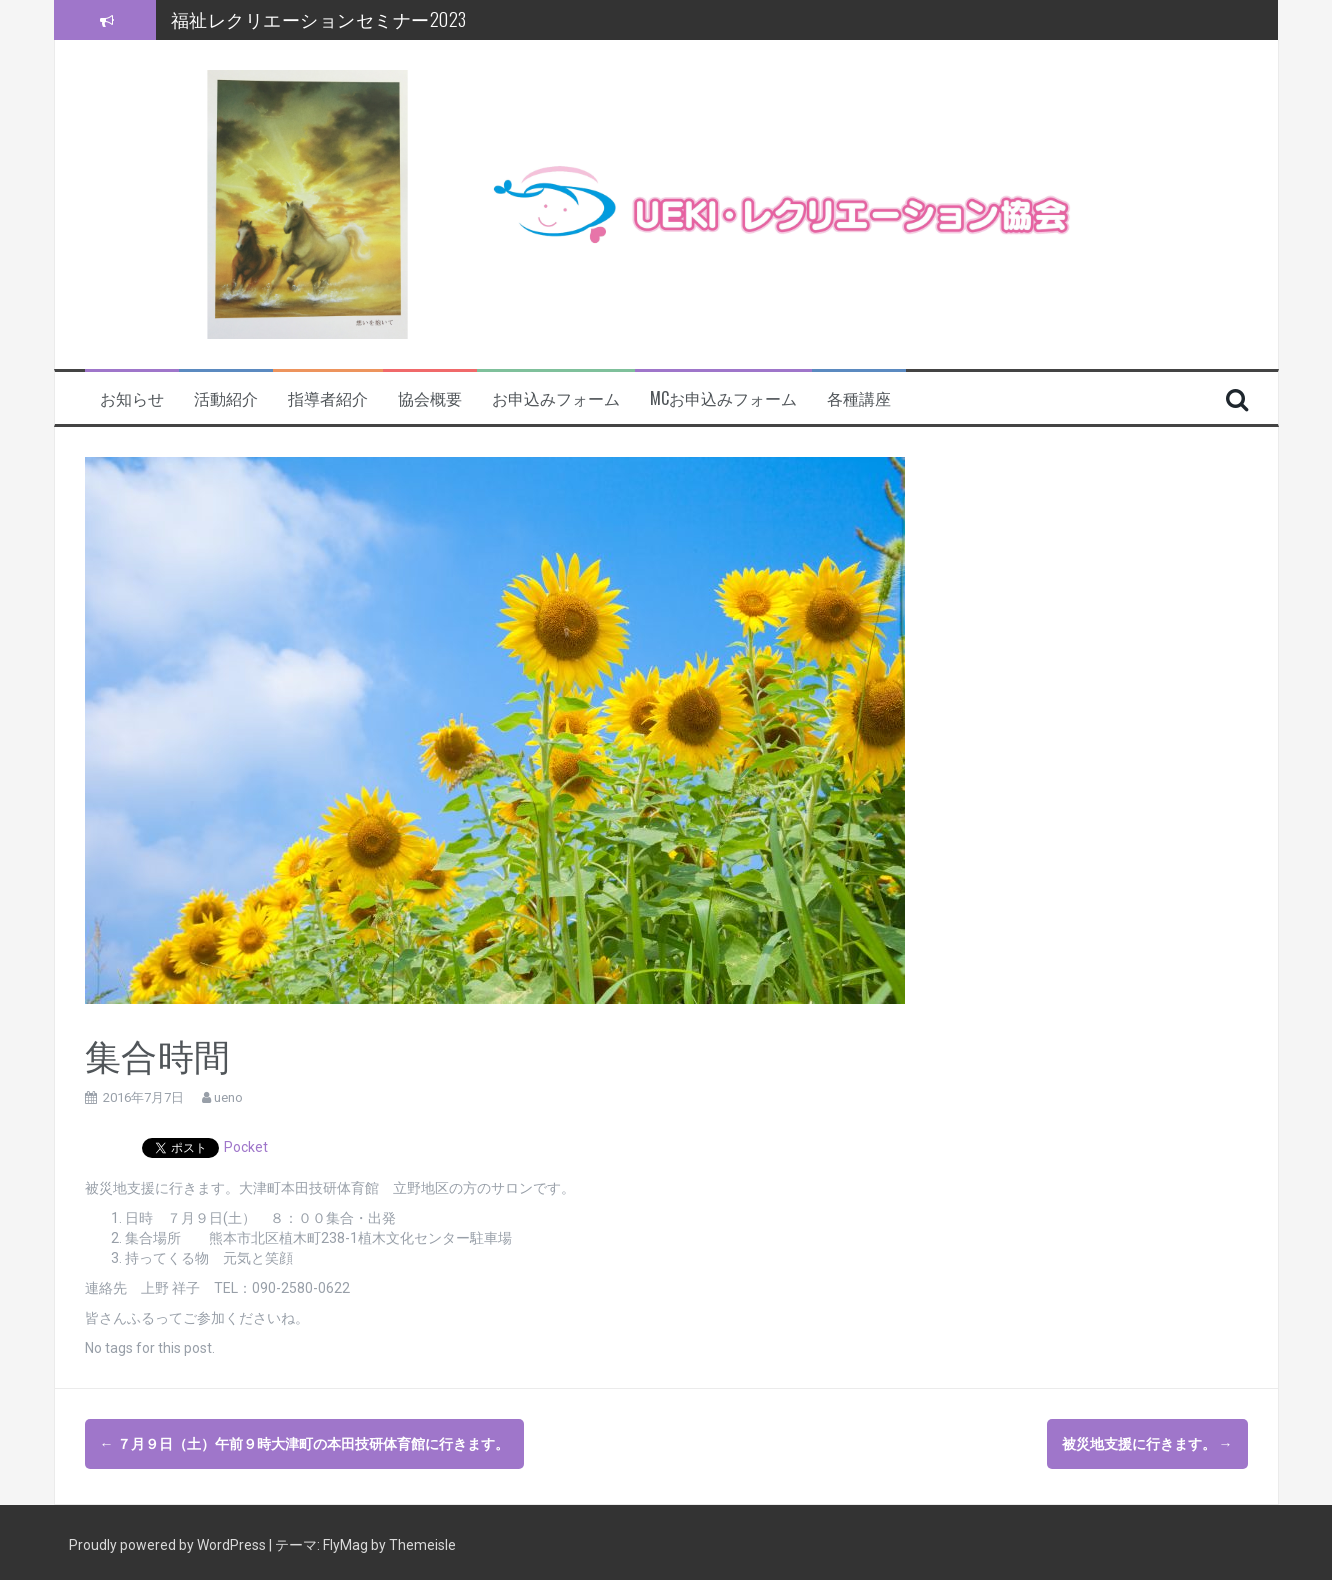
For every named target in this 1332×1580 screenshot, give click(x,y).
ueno (228, 1097)
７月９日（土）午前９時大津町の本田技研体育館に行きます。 (304, 1444)
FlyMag (345, 1540)
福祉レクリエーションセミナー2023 (319, 19)
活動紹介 (226, 398)
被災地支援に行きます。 (1147, 1444)
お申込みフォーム (556, 398)
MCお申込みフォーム (723, 398)
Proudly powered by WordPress (169, 1540)
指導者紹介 (328, 398)
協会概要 (430, 398)
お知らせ (132, 398)
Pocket (246, 1147)
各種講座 (859, 398)
